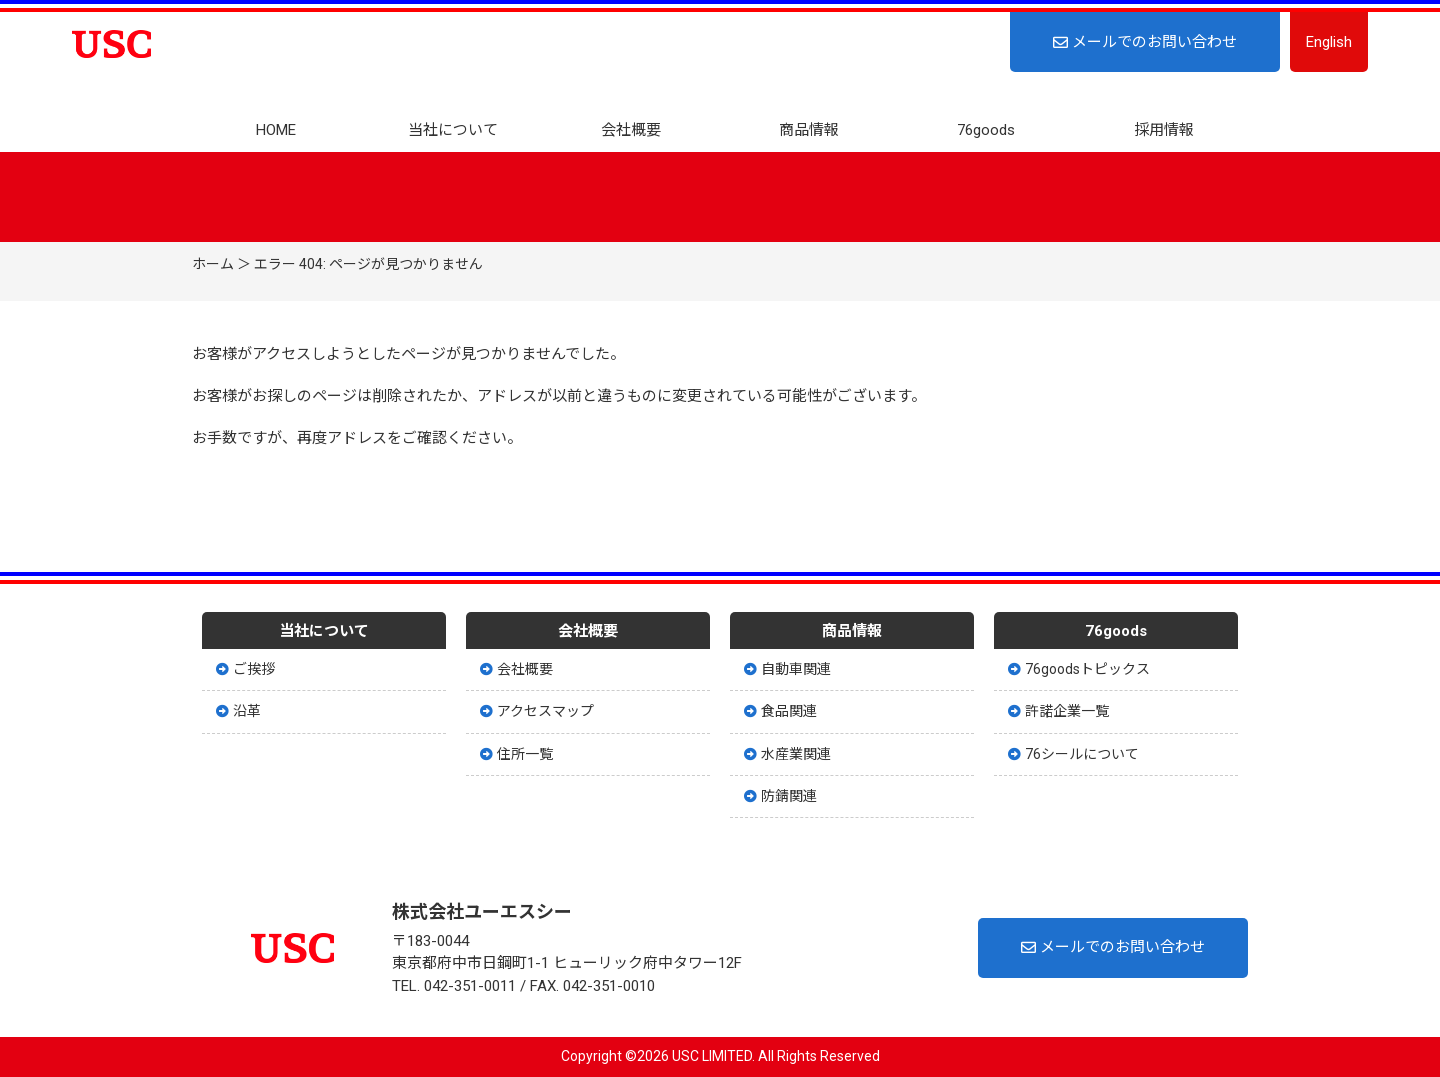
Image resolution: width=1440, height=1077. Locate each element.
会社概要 (631, 130)
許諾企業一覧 (1058, 711)
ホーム (213, 264)
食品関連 (780, 711)
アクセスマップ (537, 711)
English (1329, 42)
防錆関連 (780, 796)
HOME (276, 130)
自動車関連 (787, 669)
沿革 (238, 711)
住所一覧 (516, 754)
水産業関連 (787, 754)
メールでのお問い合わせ (1145, 42)
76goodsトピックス (1079, 669)
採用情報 (1164, 130)
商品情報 (809, 130)
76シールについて (1073, 754)
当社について (453, 130)
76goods (986, 130)
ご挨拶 (245, 669)
